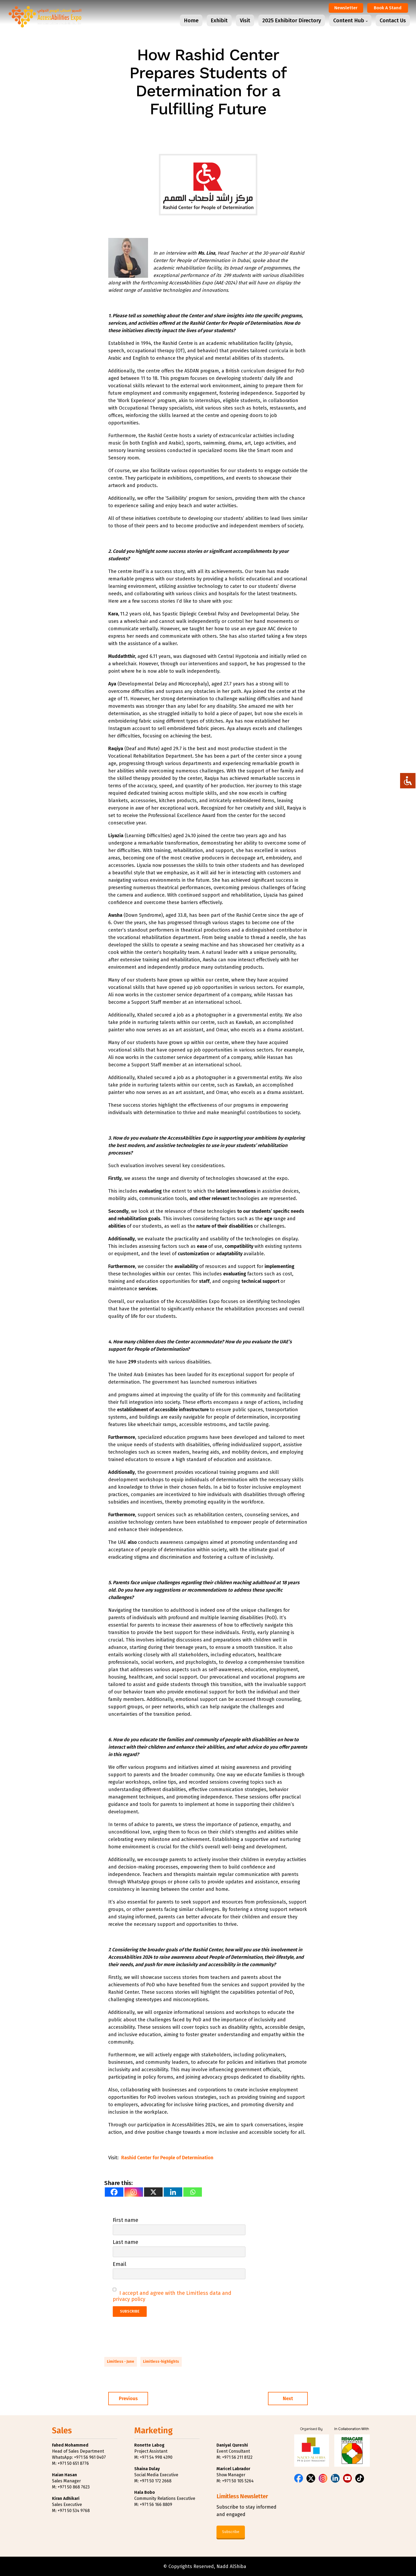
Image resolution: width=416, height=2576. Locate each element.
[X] (153, 2192)
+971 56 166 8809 (156, 2504)
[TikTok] (359, 2478)
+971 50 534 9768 (74, 2510)
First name (125, 2220)
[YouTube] (347, 2478)
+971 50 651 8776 (73, 2463)
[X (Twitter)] (310, 2478)
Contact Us (393, 20)
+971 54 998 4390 (156, 2457)
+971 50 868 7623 (74, 2487)
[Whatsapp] (192, 2192)
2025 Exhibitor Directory (291, 20)
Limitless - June (120, 2361)
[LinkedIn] (335, 2478)
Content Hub (348, 20)
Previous (128, 2398)
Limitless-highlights (161, 2361)
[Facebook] (114, 2192)
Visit (245, 20)
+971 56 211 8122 (237, 2457)
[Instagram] (133, 2192)
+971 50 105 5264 (238, 2480)
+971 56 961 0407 (90, 2457)
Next (288, 2398)
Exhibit (219, 20)
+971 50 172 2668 (155, 2480)
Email (119, 2264)
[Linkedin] (173, 2192)
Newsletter (346, 8)
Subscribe (230, 2532)
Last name (125, 2242)
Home (191, 20)
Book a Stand (387, 8)
